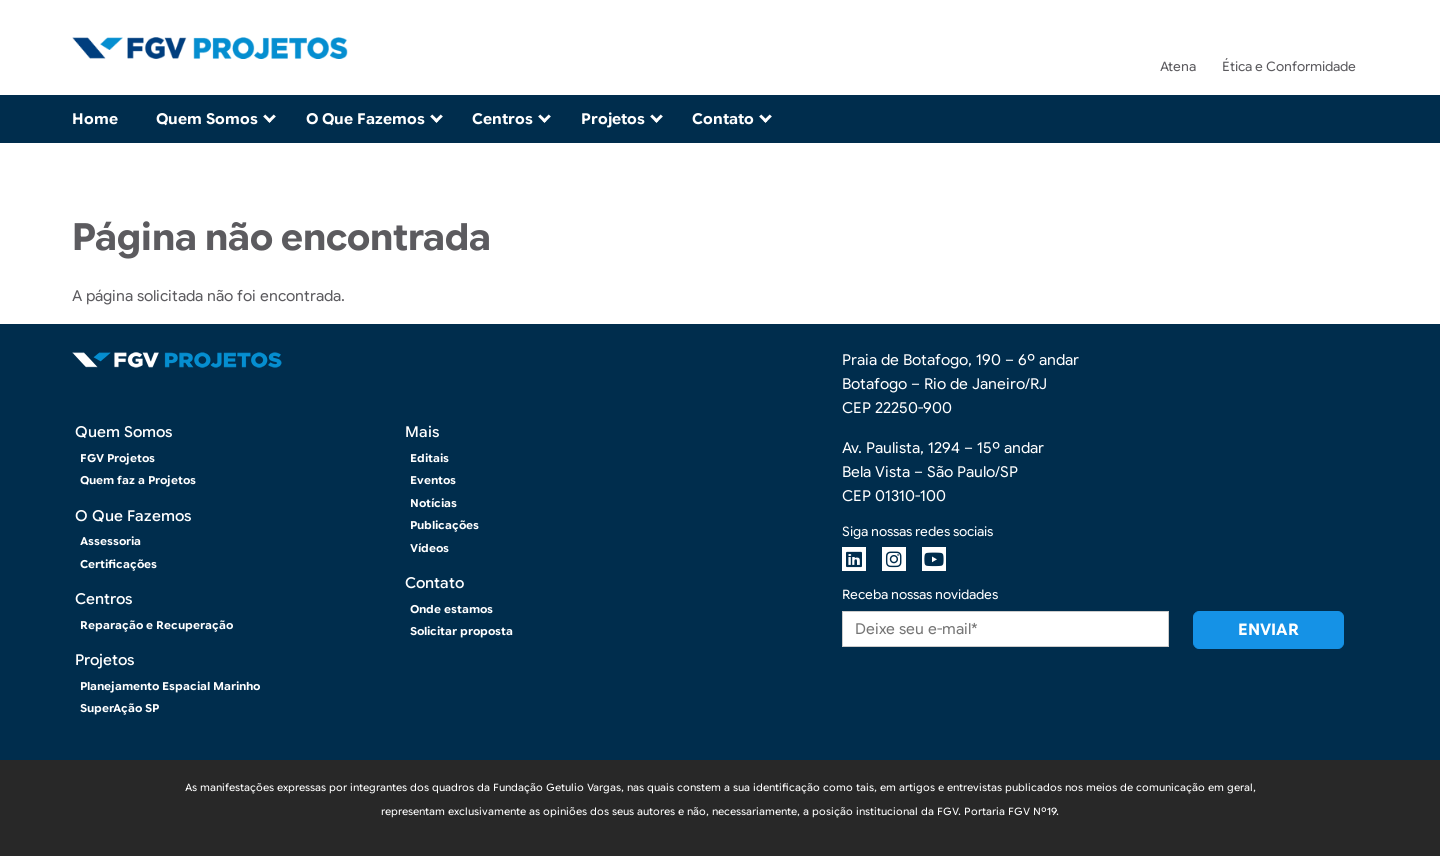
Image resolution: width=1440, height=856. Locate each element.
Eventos (433, 480)
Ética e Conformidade (1289, 66)
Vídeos (429, 548)
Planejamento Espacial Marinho (170, 686)
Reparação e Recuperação (156, 625)
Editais (429, 458)
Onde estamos (451, 609)
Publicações (444, 525)
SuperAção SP (119, 708)
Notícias (433, 503)
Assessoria (110, 541)
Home (95, 119)
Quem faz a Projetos (138, 480)
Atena (1178, 66)
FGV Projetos (117, 458)
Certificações (118, 564)
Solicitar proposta (461, 631)
